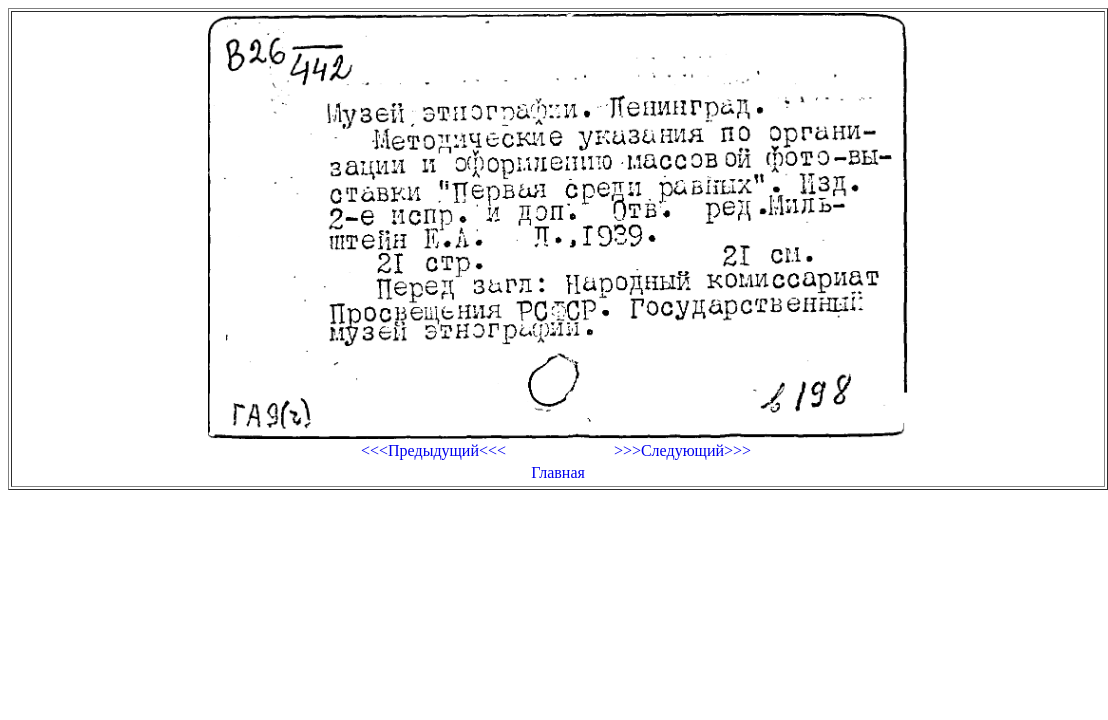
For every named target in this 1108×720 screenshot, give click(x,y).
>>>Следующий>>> (682, 450)
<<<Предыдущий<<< (433, 450)
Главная (558, 472)
